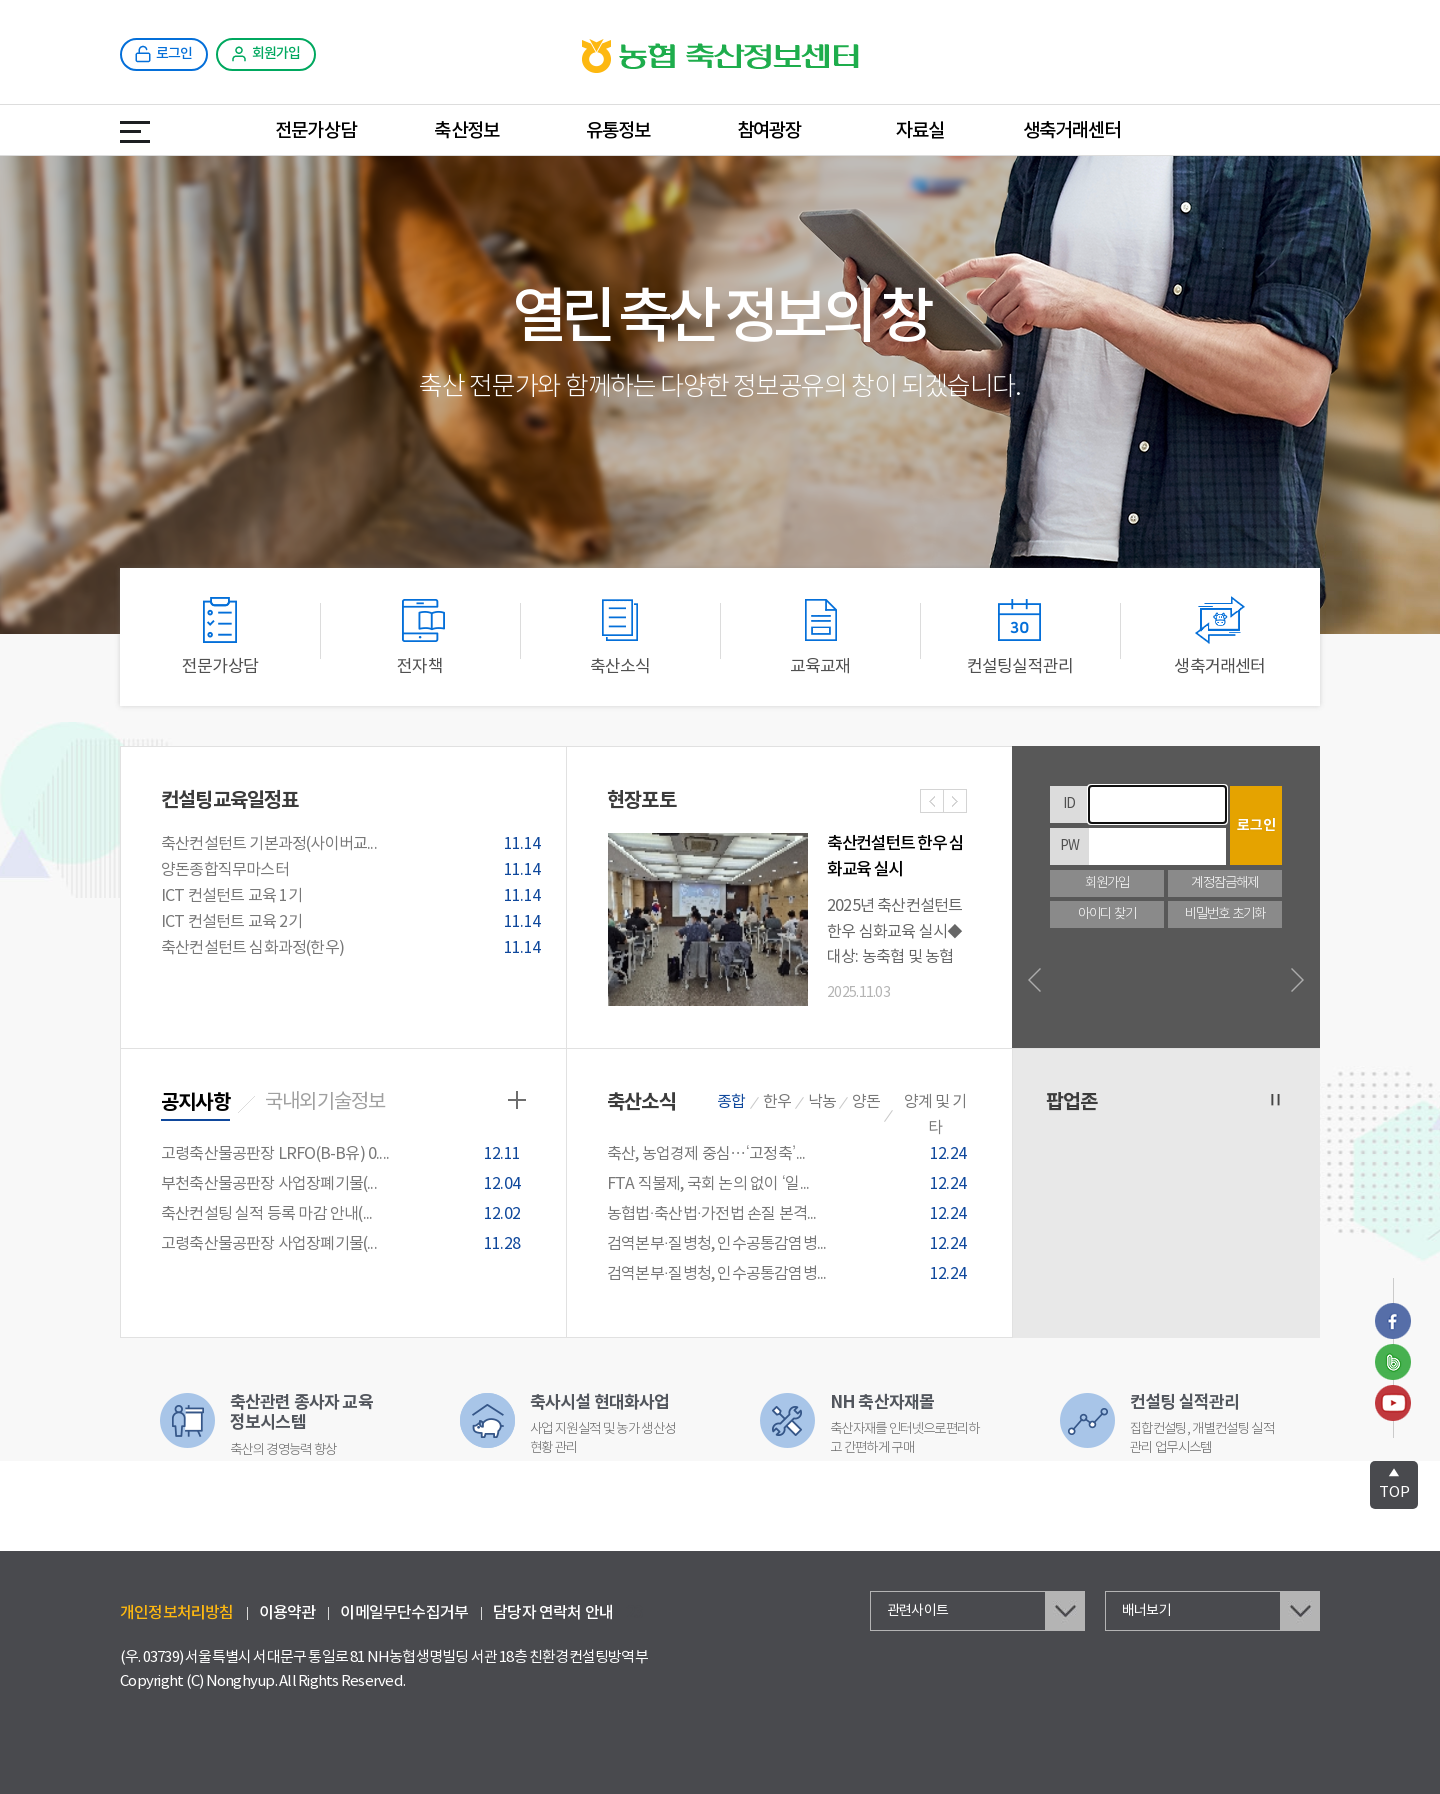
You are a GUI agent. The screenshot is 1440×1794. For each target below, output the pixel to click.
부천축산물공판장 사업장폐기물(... (343, 1184)
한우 (777, 1102)
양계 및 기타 (935, 1115)
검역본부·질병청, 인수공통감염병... (789, 1244)
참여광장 (769, 131)
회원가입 (1107, 883)
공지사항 (195, 1103)
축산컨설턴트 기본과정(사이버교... (353, 845)
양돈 (866, 1102)
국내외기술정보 (325, 1102)
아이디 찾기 (1107, 914)
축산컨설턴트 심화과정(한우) (353, 949)
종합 (731, 1102)
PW (1069, 846)
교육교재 (820, 636)
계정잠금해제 (1224, 883)
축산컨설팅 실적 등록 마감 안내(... (343, 1214)
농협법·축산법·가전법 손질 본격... (789, 1214)
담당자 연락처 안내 (553, 1613)
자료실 (920, 131)
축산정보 (466, 131)
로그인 (1256, 825)
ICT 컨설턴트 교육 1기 (353, 897)
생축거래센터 (1071, 131)
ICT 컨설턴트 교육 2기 (353, 923)
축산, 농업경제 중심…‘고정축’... (789, 1154)
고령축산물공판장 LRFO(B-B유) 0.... (343, 1154)
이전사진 (932, 803)
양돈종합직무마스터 (353, 871)
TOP (1394, 1483)
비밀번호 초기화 (1225, 914)
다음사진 (955, 803)
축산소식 (620, 636)
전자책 (420, 636)
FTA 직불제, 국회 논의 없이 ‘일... (789, 1184)
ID (1069, 804)
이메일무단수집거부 (404, 1613)
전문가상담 (315, 131)
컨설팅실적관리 (1020, 636)
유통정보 (618, 131)
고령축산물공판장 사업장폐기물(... (343, 1244)
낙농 (822, 1102)
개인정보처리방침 (177, 1613)
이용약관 (287, 1613)
